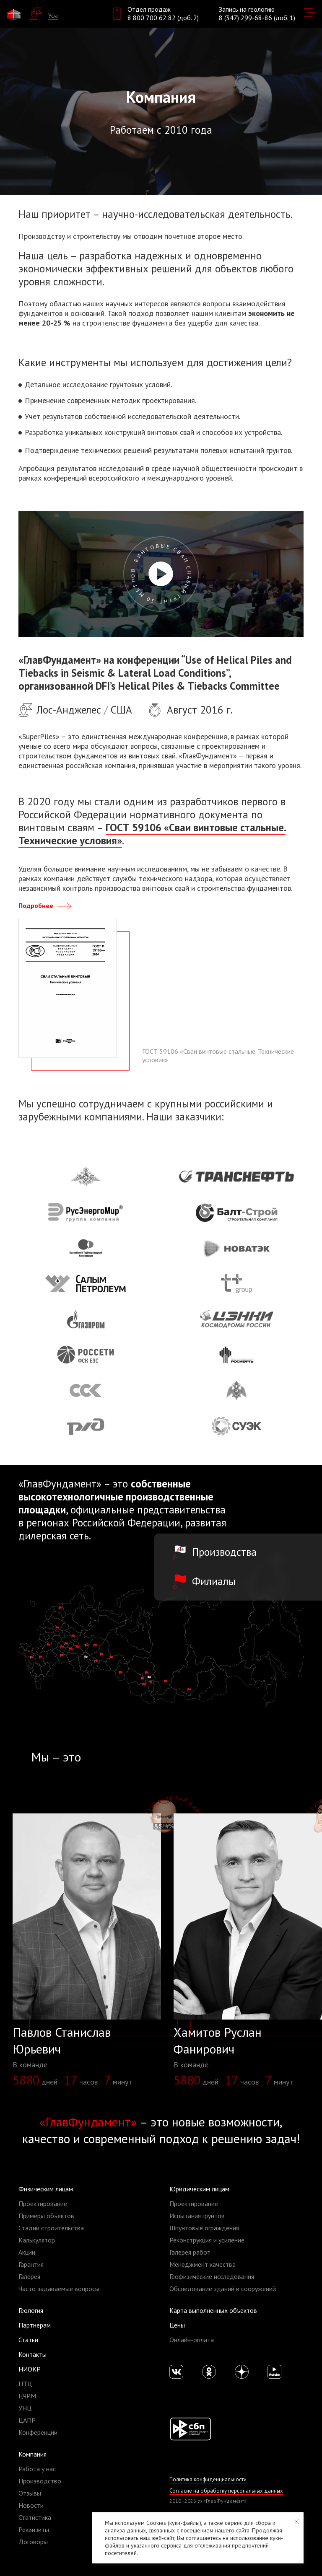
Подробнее (45, 905)
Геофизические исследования (211, 2276)
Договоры (33, 2541)
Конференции (37, 2432)
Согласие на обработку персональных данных (224, 2491)
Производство (39, 2481)
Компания (32, 2454)
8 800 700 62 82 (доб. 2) (163, 17)
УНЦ (24, 2408)
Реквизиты (33, 2529)
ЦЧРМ (27, 2396)
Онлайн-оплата (191, 2339)
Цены (177, 2325)
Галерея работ (189, 2252)
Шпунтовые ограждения (204, 2228)
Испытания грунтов (197, 2215)
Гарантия (31, 2264)
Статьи (28, 2339)
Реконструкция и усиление (206, 2240)
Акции (26, 2252)
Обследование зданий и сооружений (222, 2288)
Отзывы (29, 2493)
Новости (31, 2505)
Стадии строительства (51, 2228)
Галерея (29, 2276)
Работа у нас (37, 2469)
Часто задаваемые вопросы (58, 2288)
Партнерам (34, 2325)
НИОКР (29, 2369)
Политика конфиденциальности (207, 2479)
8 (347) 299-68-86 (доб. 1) (257, 17)
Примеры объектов (46, 2215)
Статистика (34, 2517)
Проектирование (42, 2203)
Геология (30, 2310)
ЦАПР (27, 2420)
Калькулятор (36, 2240)
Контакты (32, 2354)
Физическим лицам (45, 2189)
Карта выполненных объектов (213, 2310)
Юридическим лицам (199, 2189)
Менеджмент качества (202, 2264)
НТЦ (25, 2383)
